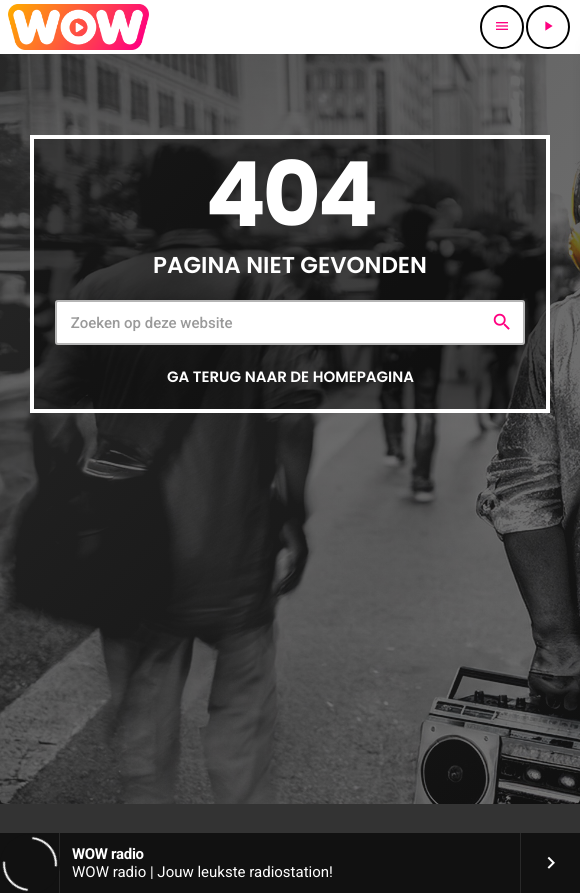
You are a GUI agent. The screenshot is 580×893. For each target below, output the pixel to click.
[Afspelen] (548, 27)
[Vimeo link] (78, 27)
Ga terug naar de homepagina (290, 377)
